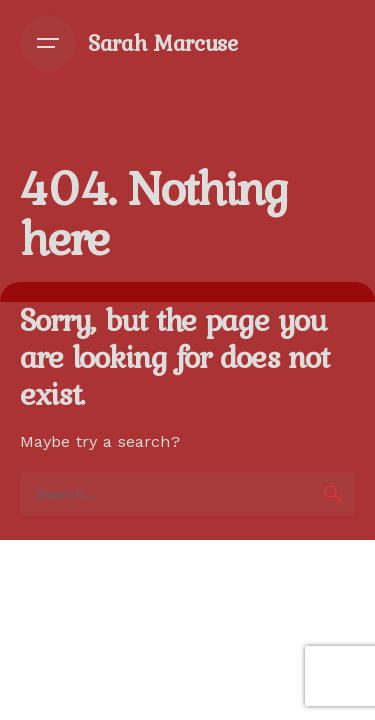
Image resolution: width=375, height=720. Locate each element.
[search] (333, 494)
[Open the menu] (48, 43)
